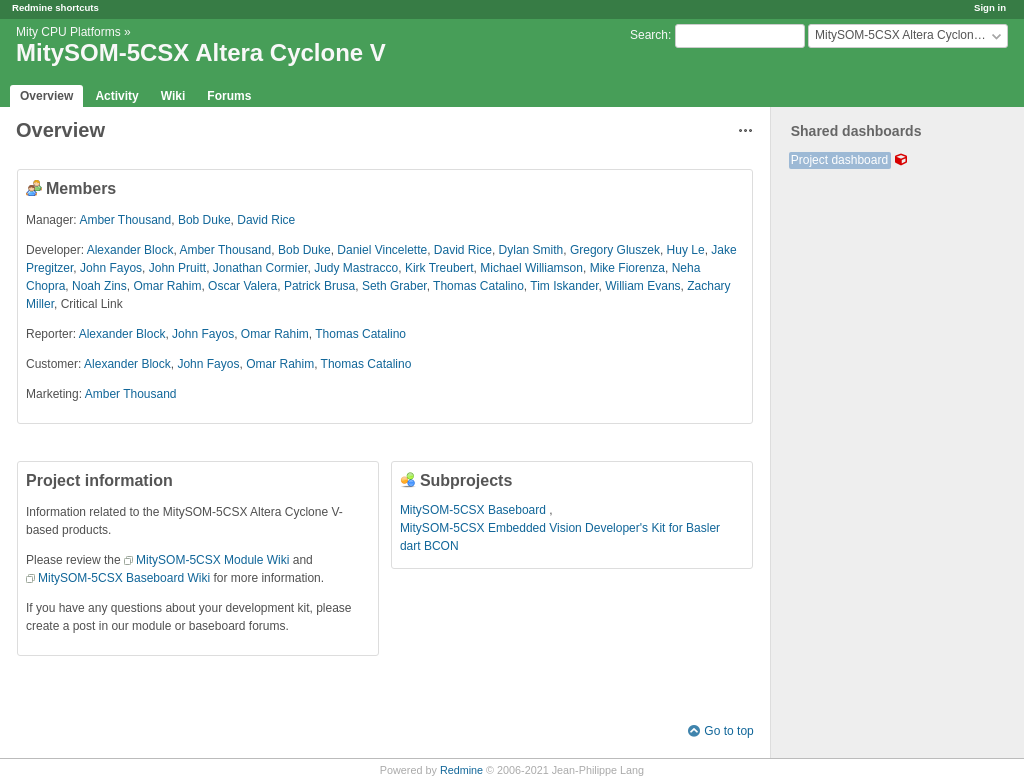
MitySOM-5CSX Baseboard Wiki (124, 578)
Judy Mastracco (356, 268)
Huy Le (686, 250)
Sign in (990, 7)
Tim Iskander (564, 286)
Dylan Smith (531, 250)
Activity (116, 96)
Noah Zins (99, 286)
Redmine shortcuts (55, 7)
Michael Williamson (531, 268)
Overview (46, 96)
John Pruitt (177, 268)
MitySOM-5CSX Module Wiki (212, 560)
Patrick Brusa (319, 286)
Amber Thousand (125, 220)
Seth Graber (394, 286)
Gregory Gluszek (615, 250)
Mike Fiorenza (627, 268)
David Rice (266, 220)
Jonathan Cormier (260, 268)
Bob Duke (204, 220)
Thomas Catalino (478, 286)
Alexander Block (130, 250)
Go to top (728, 731)
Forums (229, 96)
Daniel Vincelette (382, 250)
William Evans (642, 286)
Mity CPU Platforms (68, 32)
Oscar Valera (242, 286)
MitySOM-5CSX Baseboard (474, 510)
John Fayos (111, 268)
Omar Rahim (167, 286)
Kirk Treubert (439, 268)
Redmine (461, 770)
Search (649, 35)
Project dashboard (839, 160)
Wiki (173, 96)
